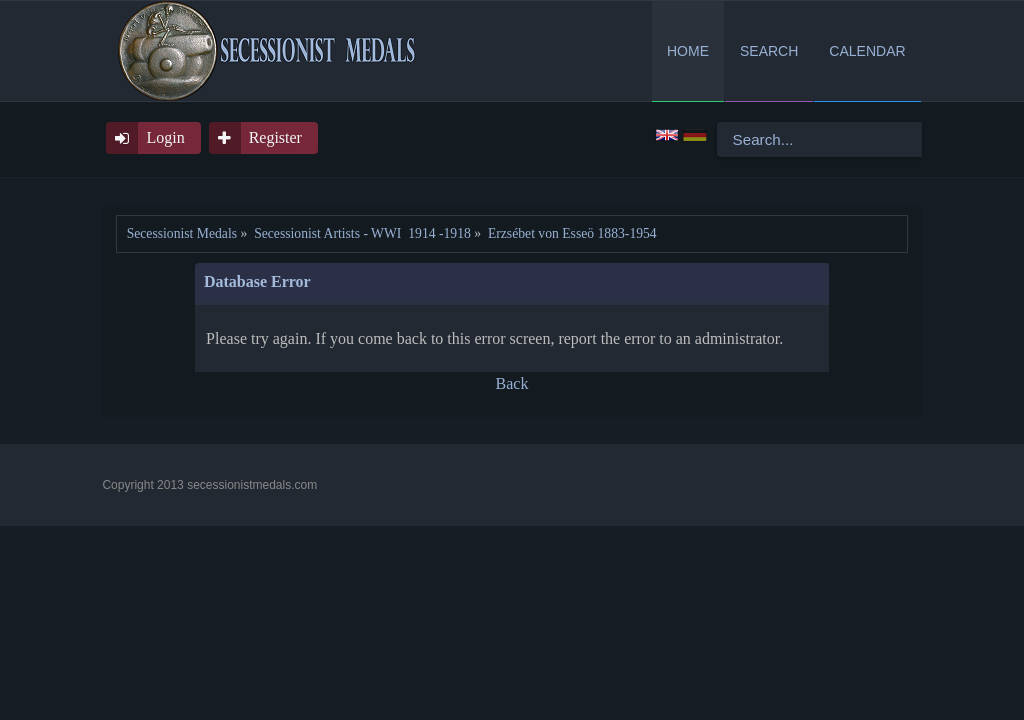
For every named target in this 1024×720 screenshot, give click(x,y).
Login (165, 137)
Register (275, 137)
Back (512, 383)
